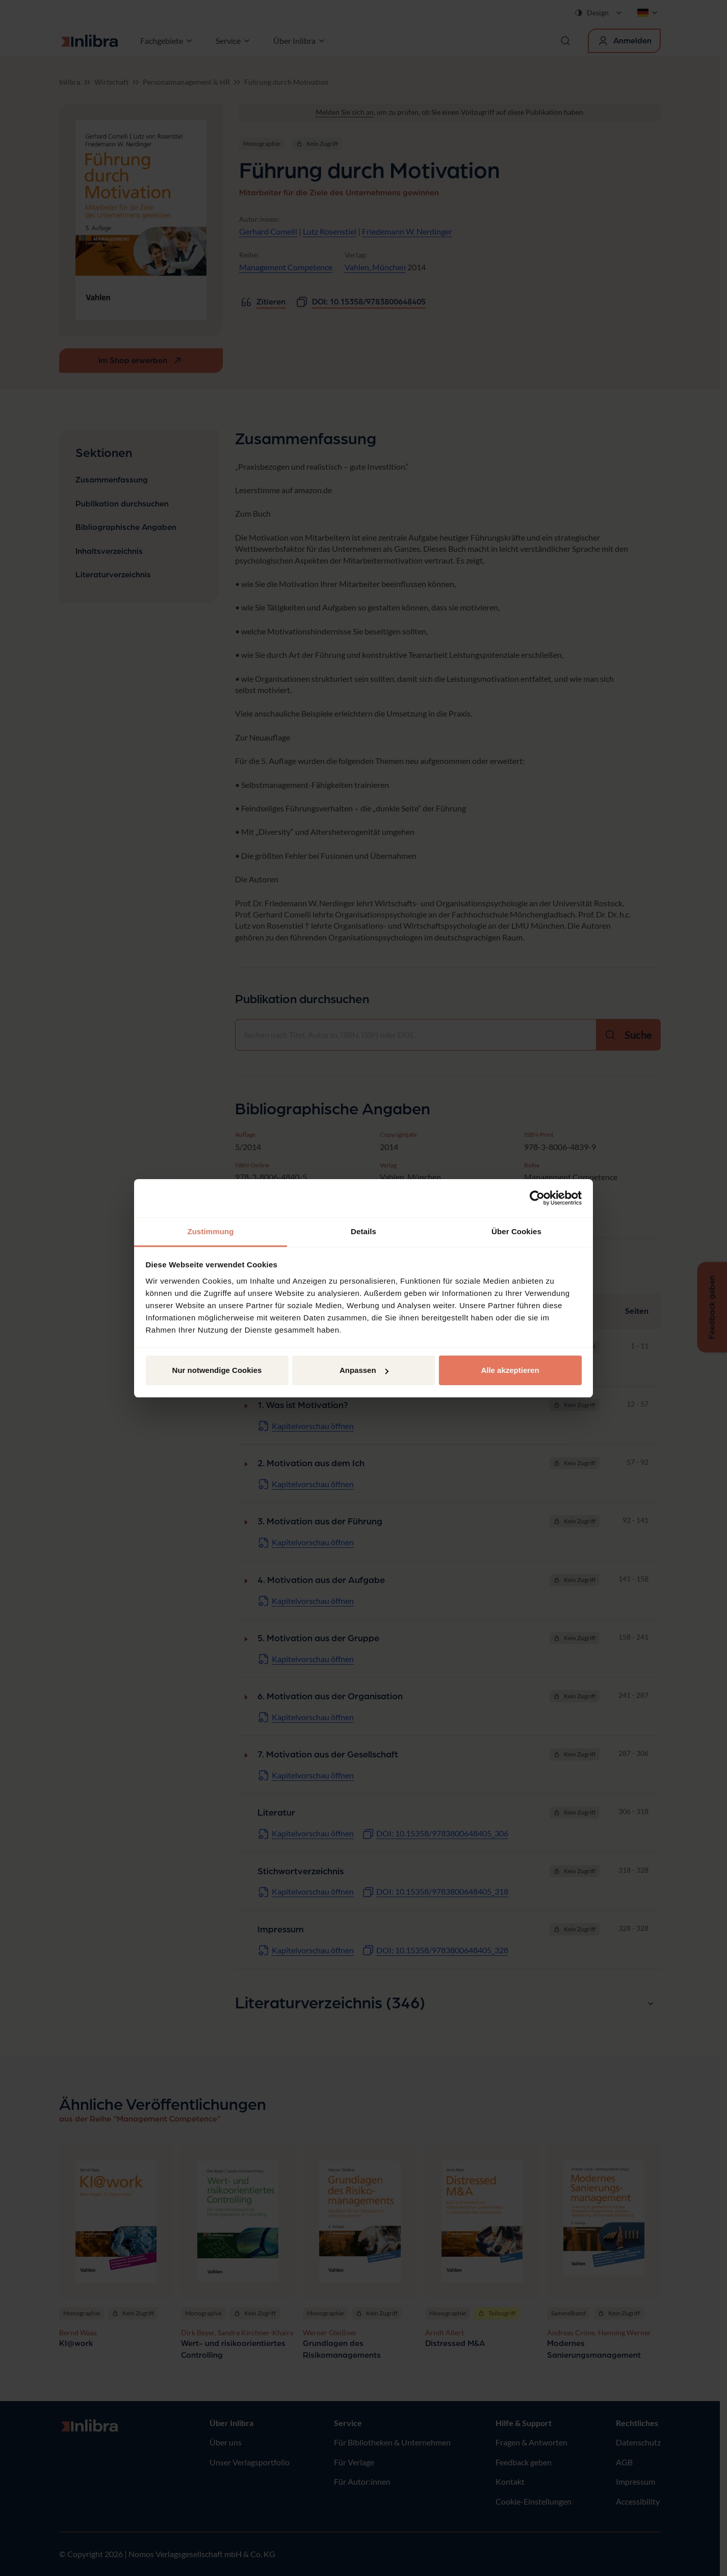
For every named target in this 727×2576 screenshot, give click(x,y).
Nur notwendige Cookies (217, 1370)
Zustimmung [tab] (211, 1231)
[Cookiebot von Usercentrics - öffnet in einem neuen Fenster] (537, 1198)
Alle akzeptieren (510, 1370)
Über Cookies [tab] (516, 1231)
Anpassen (364, 1370)
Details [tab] (363, 1231)
